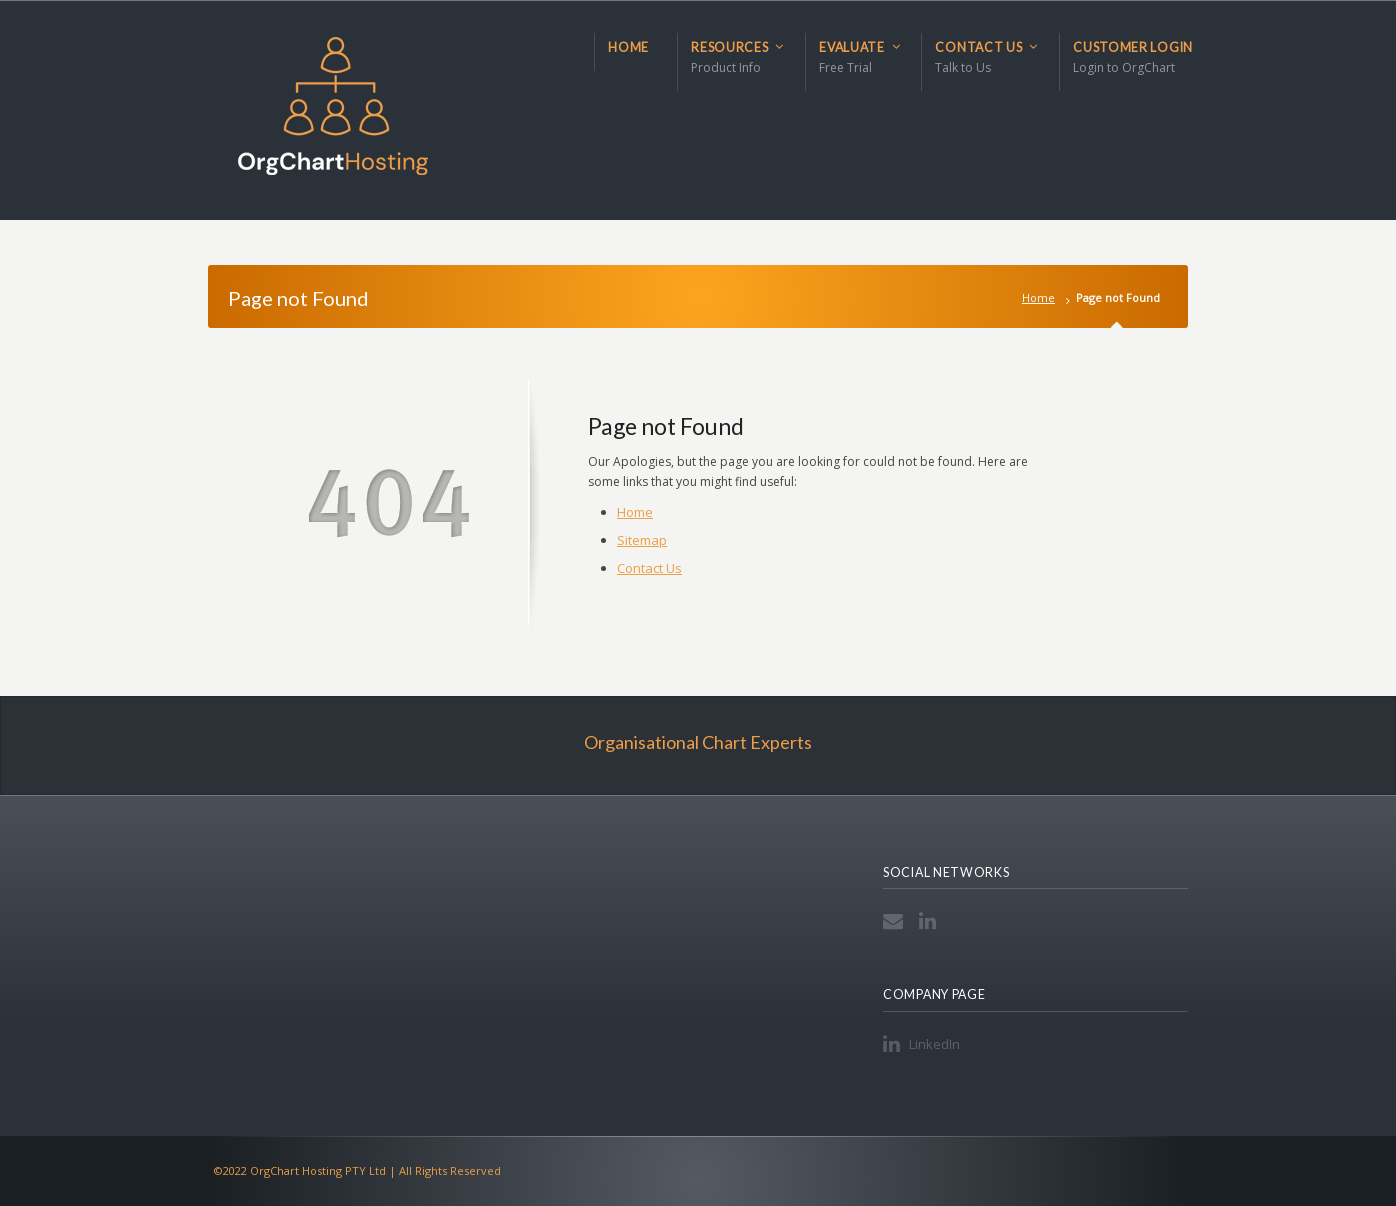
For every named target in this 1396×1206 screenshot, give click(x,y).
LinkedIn (931, 921)
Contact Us (649, 568)
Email (895, 921)
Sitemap (642, 540)
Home (1038, 297)
